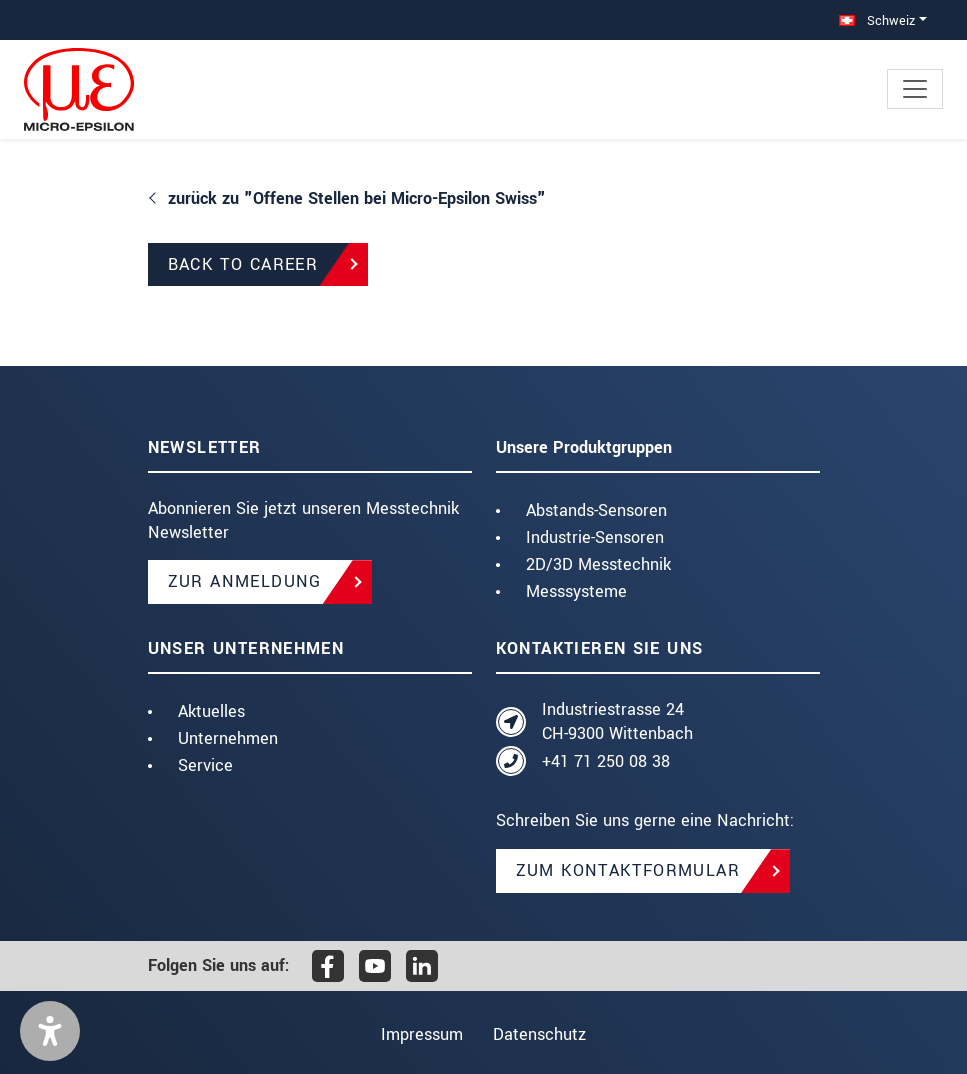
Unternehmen (228, 738)
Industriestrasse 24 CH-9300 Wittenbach (617, 721)
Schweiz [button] (877, 20)
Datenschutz (543, 1034)
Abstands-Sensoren (596, 510)
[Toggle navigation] (915, 89)
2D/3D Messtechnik (598, 564)
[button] (50, 1031)
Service (205, 765)
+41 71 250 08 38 (606, 761)
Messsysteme (576, 591)
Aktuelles (211, 711)
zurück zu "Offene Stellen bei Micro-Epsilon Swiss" (357, 198)
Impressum (418, 1034)
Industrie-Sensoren (595, 537)
